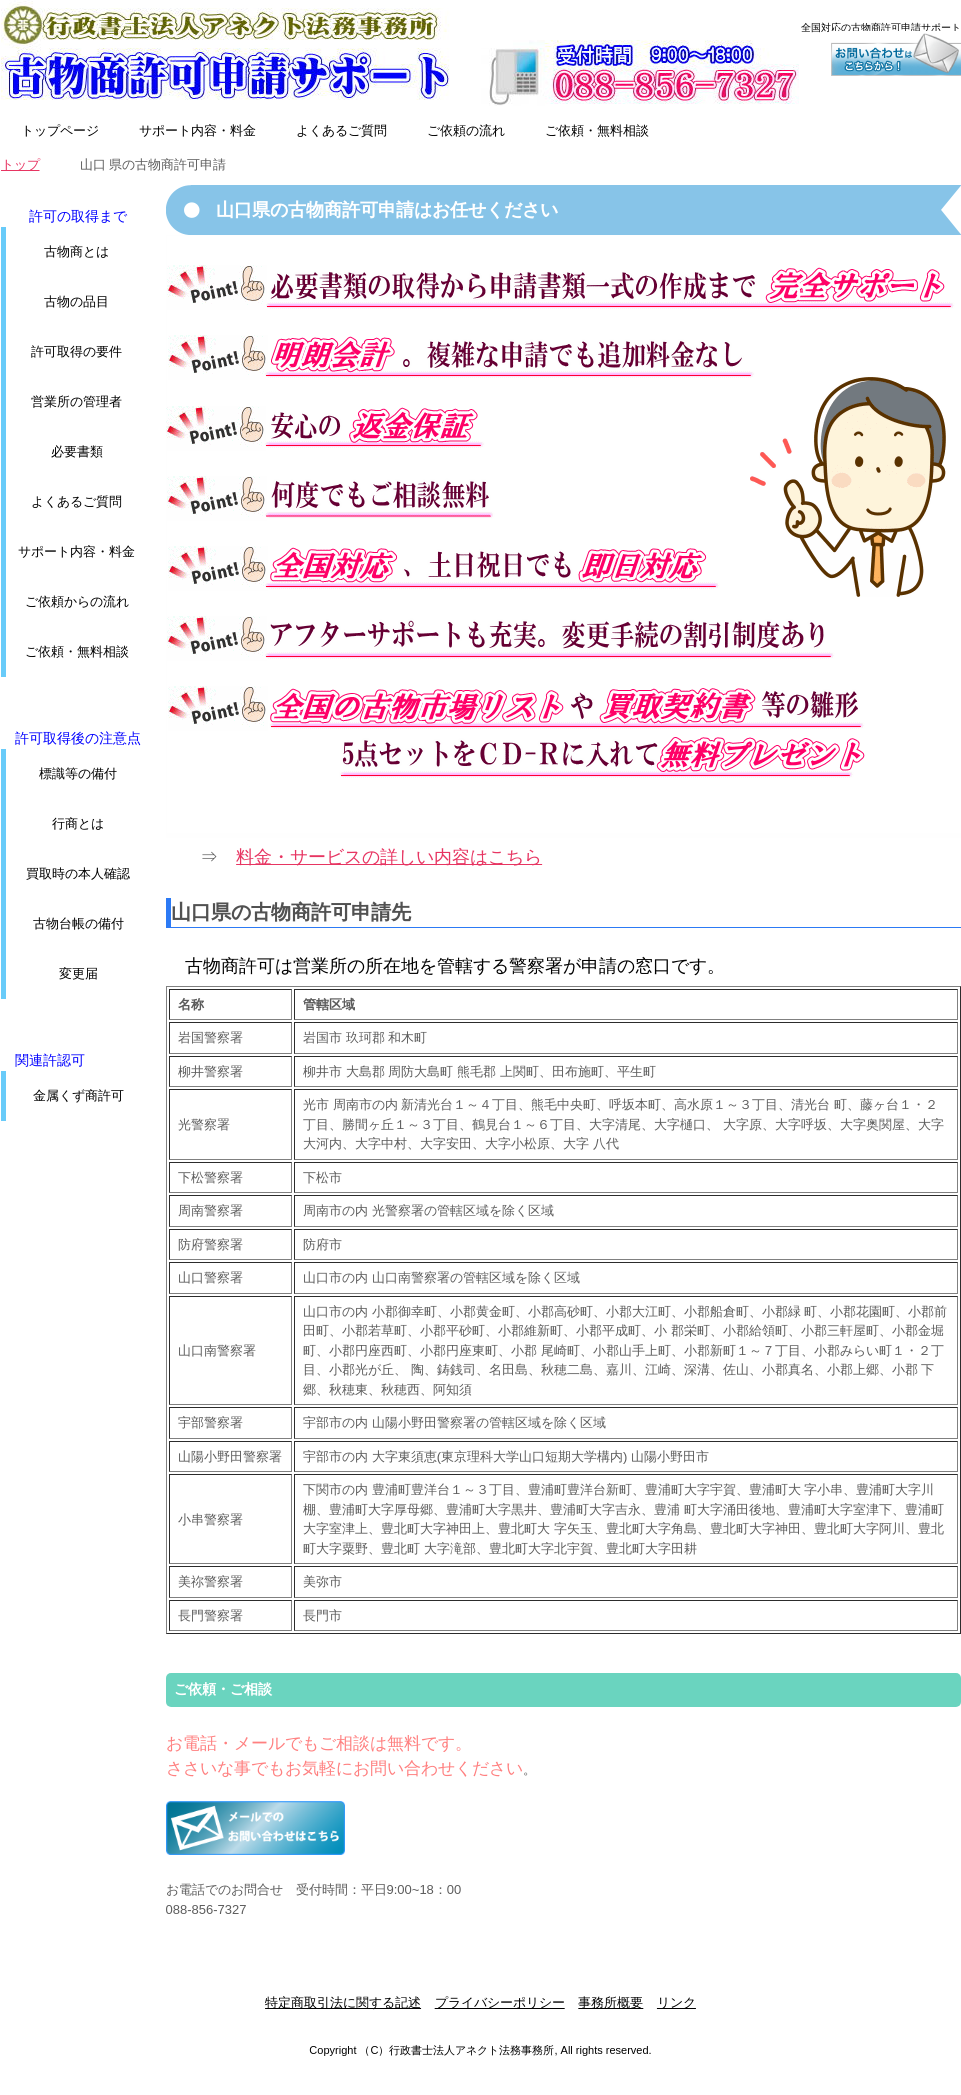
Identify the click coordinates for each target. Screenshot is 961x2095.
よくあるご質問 (341, 130)
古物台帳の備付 (78, 923)
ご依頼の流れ (466, 130)
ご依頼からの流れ (77, 601)
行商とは (78, 823)
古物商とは (76, 251)
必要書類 (77, 451)
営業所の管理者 (76, 401)
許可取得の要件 (76, 351)
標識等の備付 (78, 773)
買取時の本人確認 (78, 873)
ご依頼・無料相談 (597, 130)
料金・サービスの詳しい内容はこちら (389, 857)
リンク (676, 2002)
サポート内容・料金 (197, 130)
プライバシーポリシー (500, 2002)
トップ (20, 164)
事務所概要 (610, 2002)
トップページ (60, 130)
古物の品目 (76, 301)
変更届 (78, 973)
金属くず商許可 (78, 1095)
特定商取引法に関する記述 (343, 2002)
